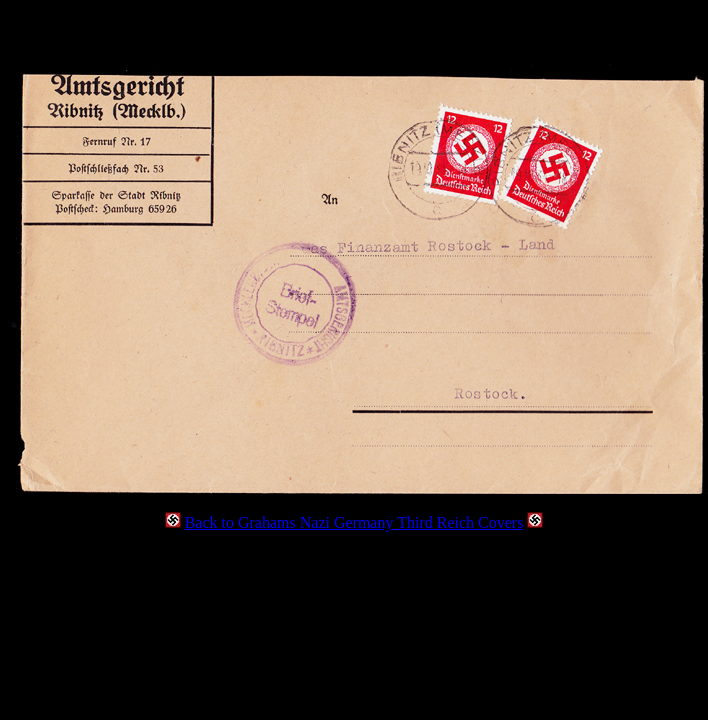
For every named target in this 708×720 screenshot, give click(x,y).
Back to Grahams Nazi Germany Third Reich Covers (354, 522)
